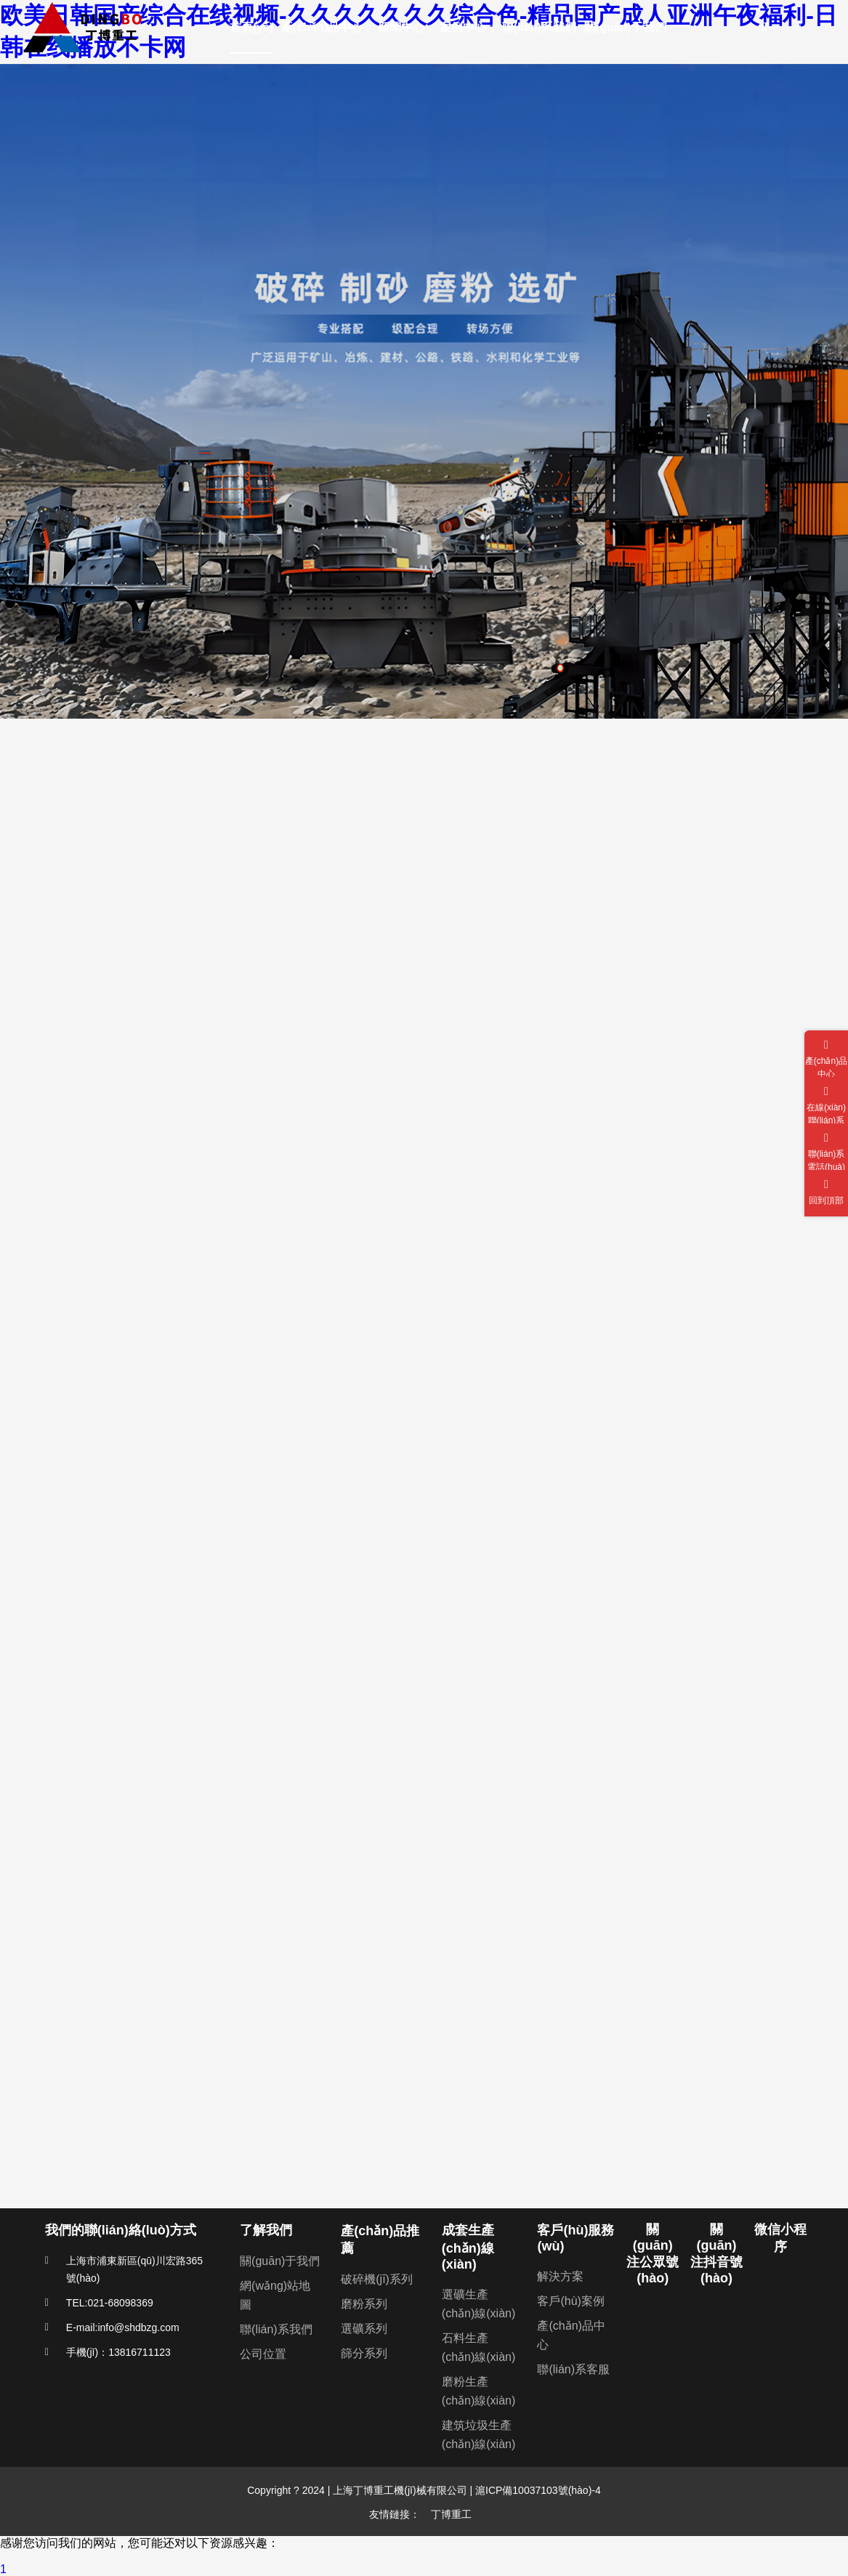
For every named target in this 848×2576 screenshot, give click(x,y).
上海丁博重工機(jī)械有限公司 (400, 2490)
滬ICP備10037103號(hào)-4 (536, 2490)
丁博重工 (451, 2514)
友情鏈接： (394, 2514)
